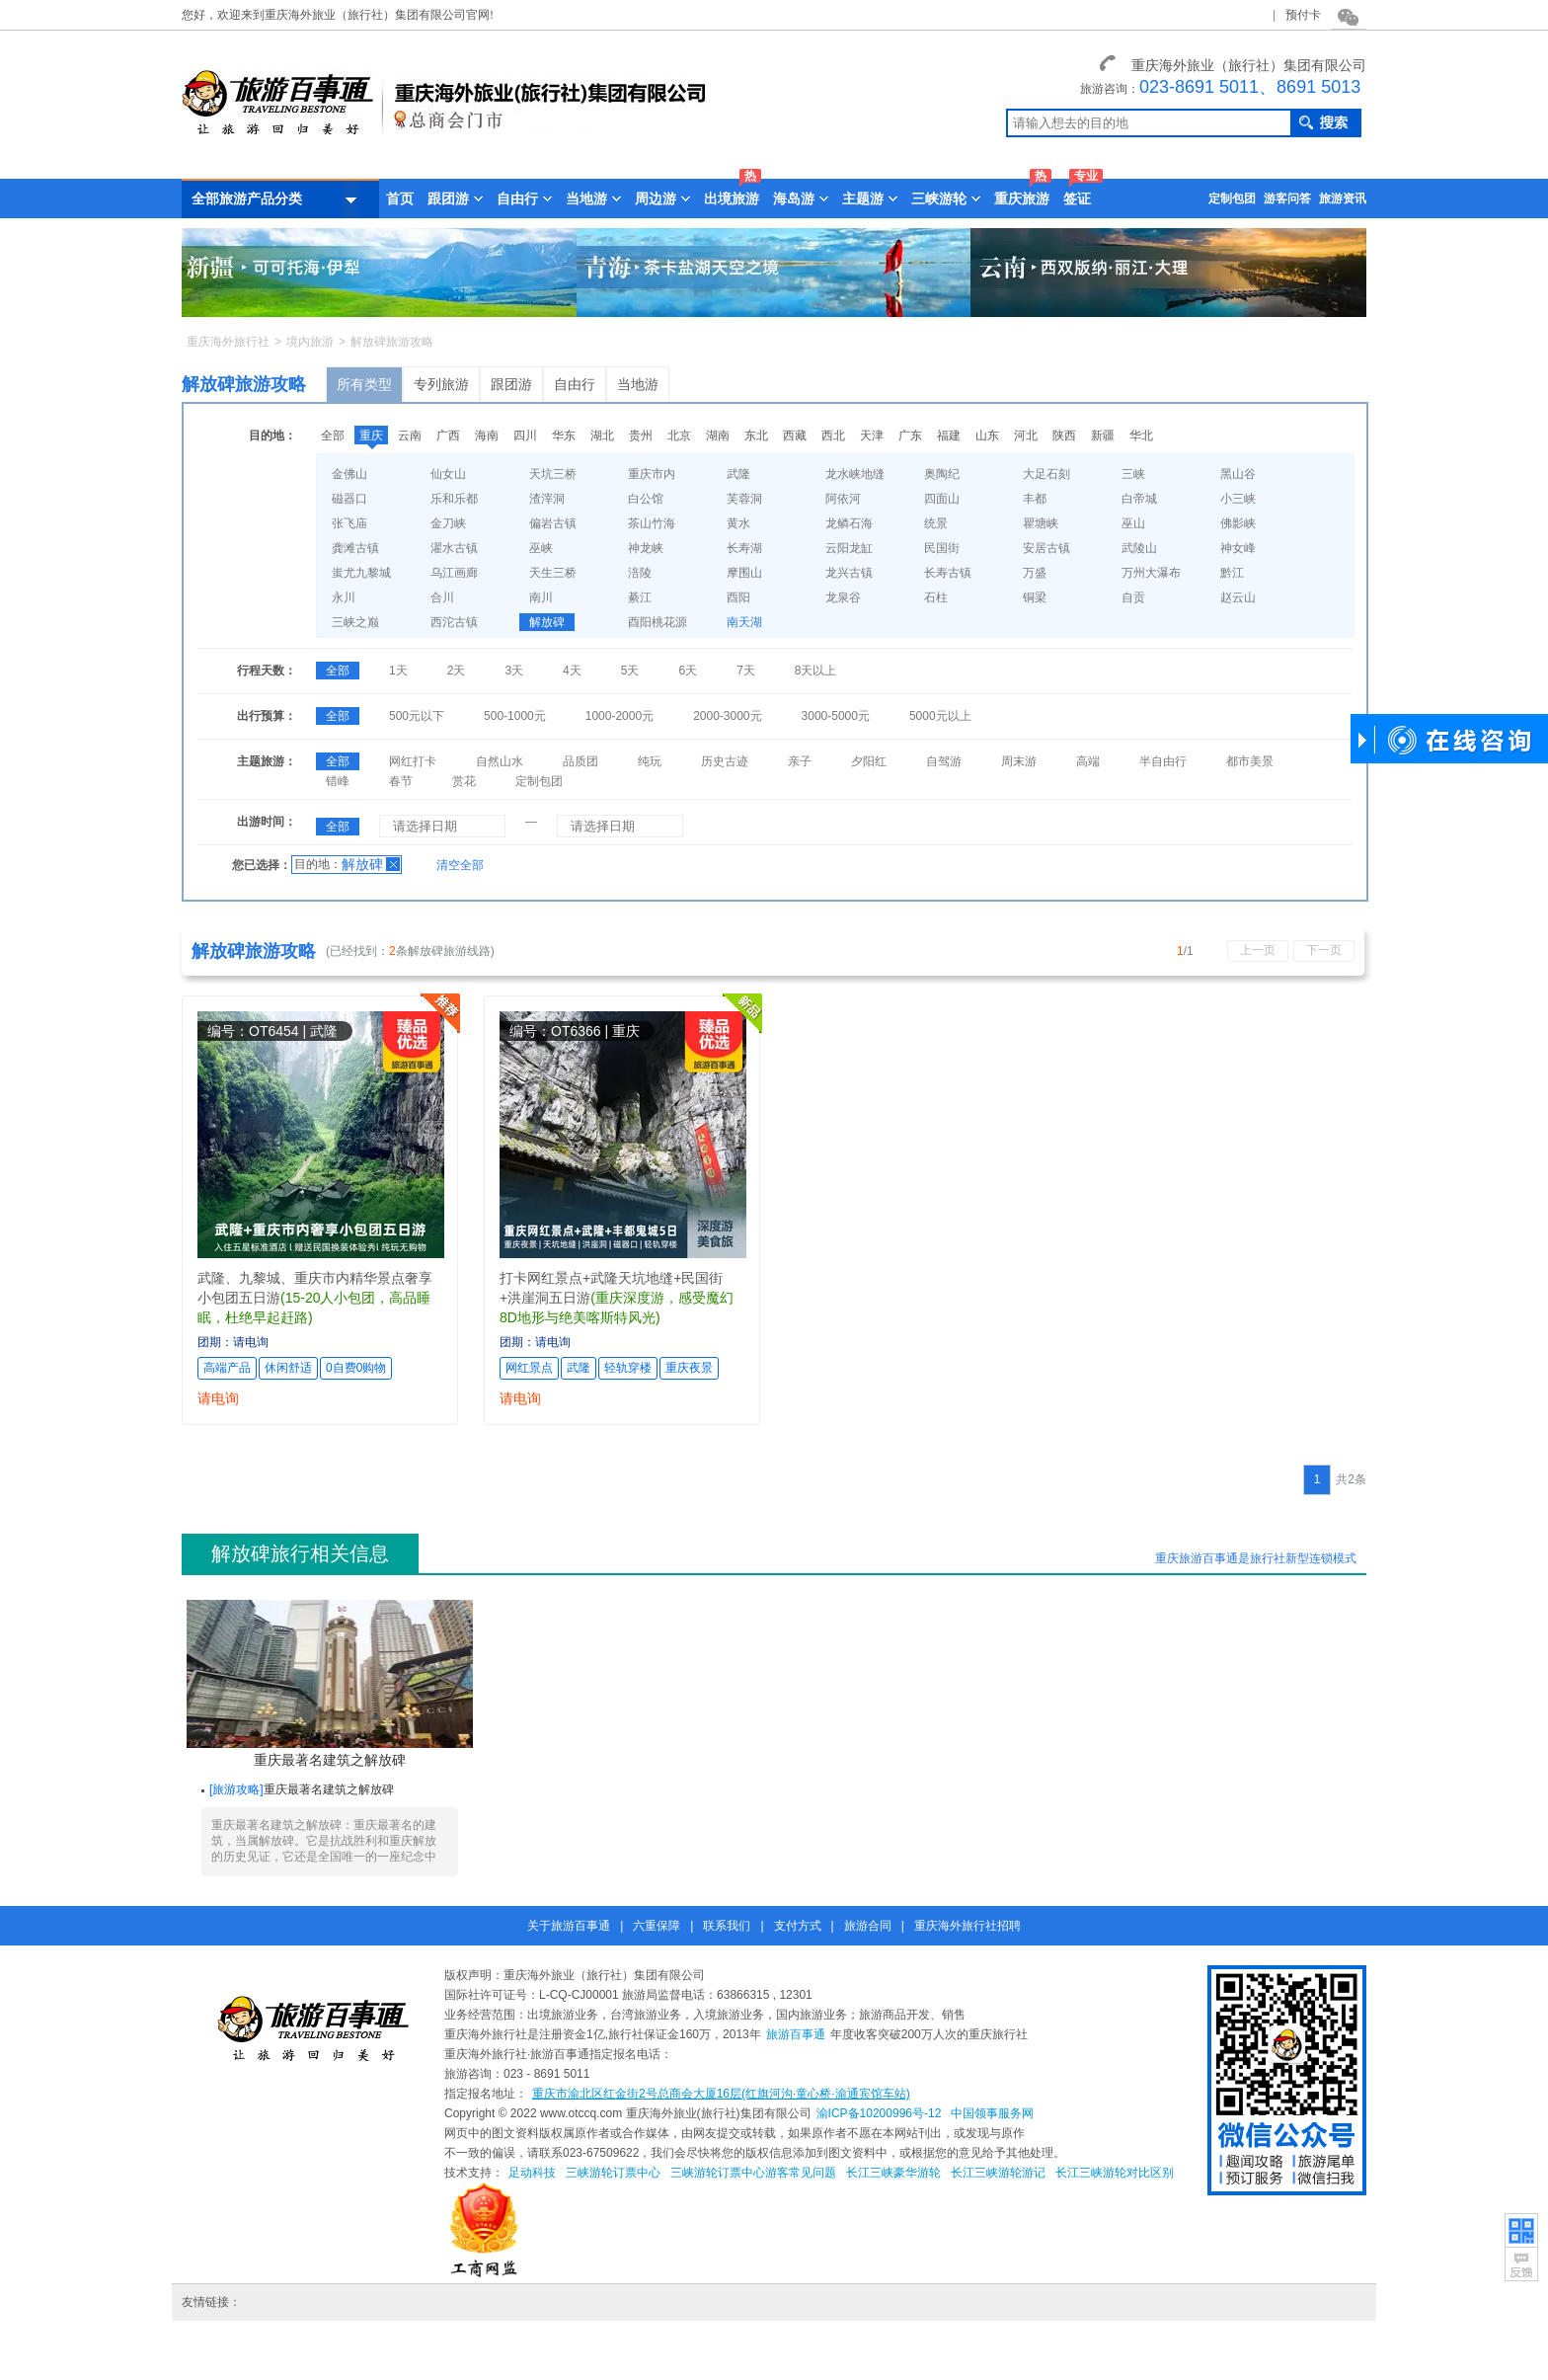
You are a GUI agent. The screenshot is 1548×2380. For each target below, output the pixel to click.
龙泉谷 (843, 597)
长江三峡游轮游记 (998, 2173)
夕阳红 (869, 761)
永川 (343, 597)
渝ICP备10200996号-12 (879, 2113)
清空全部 (460, 865)
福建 (949, 435)
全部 (333, 435)
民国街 (942, 548)
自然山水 (499, 761)
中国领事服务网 (992, 2113)
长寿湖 (744, 548)
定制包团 (1232, 198)
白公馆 (645, 499)
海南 (487, 435)
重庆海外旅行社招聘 (967, 1926)
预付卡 (1303, 15)
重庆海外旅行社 (228, 342)
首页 (400, 198)
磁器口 (349, 499)
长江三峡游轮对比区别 (1114, 2173)
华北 (1141, 435)
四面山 (942, 499)
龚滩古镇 (355, 548)
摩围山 (744, 573)
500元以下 (416, 716)
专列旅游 (441, 384)
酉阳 (738, 597)
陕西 (1064, 435)
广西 (448, 435)
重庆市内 (651, 474)
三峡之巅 (355, 622)
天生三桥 (553, 573)
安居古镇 (1046, 548)
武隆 (738, 474)
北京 (679, 435)
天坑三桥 (553, 474)
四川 (525, 435)
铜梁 (1034, 597)
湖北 (602, 435)
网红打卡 (412, 761)
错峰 (337, 781)
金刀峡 (448, 523)
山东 (987, 435)
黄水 (738, 523)
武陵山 (1139, 548)
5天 (630, 670)
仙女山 (448, 474)
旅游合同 (867, 1926)
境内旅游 (310, 342)
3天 (513, 670)
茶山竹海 (651, 523)
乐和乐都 (454, 499)
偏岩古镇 (553, 523)
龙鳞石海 (849, 523)
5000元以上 (940, 716)
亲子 (800, 761)
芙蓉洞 (744, 499)
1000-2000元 (619, 716)
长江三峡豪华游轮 (893, 2173)
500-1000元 (515, 716)
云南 (410, 435)
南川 (541, 597)
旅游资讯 (1342, 198)
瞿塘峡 (1040, 523)
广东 (910, 435)
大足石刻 (1046, 474)
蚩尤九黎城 (361, 573)
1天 (398, 670)
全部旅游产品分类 (275, 199)
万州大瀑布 (1151, 573)
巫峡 (541, 548)
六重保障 (656, 1926)
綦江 (640, 597)
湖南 (718, 435)
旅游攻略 (236, 1789)
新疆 (1103, 435)
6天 (687, 670)
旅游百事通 (795, 2034)
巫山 (1133, 523)
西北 (833, 435)
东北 (756, 435)
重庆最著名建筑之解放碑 (330, 1684)
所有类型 (364, 384)
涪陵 (640, 573)
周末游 (1019, 761)
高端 (1088, 761)
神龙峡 (645, 548)
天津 (872, 435)
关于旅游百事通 (568, 1926)
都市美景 (1250, 761)
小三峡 (1238, 499)
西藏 (795, 435)
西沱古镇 (454, 622)
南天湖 (744, 622)
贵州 (641, 435)
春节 (401, 781)
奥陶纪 (942, 474)
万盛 (1034, 573)
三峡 (1133, 474)
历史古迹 (724, 761)
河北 (1026, 435)
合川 (442, 597)
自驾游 (944, 761)
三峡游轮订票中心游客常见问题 (753, 2173)
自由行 (574, 384)
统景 (936, 523)
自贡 (1133, 597)
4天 (572, 670)
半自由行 (1163, 761)
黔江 (1232, 573)
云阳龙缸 (849, 548)
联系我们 (726, 1926)
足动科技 (532, 2173)
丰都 (1034, 499)
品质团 (580, 761)
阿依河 (843, 499)
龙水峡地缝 (855, 474)
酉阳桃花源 (657, 622)
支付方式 (797, 1926)
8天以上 (816, 670)
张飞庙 (349, 523)
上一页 (1258, 950)
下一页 (1324, 950)
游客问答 (1287, 198)
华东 (564, 435)
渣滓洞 (547, 499)
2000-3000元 (727, 716)
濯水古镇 (454, 548)
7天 (745, 670)
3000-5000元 (836, 716)
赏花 (464, 781)
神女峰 (1238, 548)
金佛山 (349, 474)
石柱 (936, 597)
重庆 (371, 435)
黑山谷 (1238, 474)
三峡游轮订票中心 (613, 2173)
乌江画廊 (454, 573)
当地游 (637, 384)
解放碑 (547, 622)
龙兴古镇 (849, 573)
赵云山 (1238, 597)
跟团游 (511, 384)
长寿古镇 (947, 573)
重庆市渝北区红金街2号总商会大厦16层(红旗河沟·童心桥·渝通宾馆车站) (721, 2094)
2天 (456, 670)
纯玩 (649, 761)
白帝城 (1139, 499)
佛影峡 (1238, 523)
